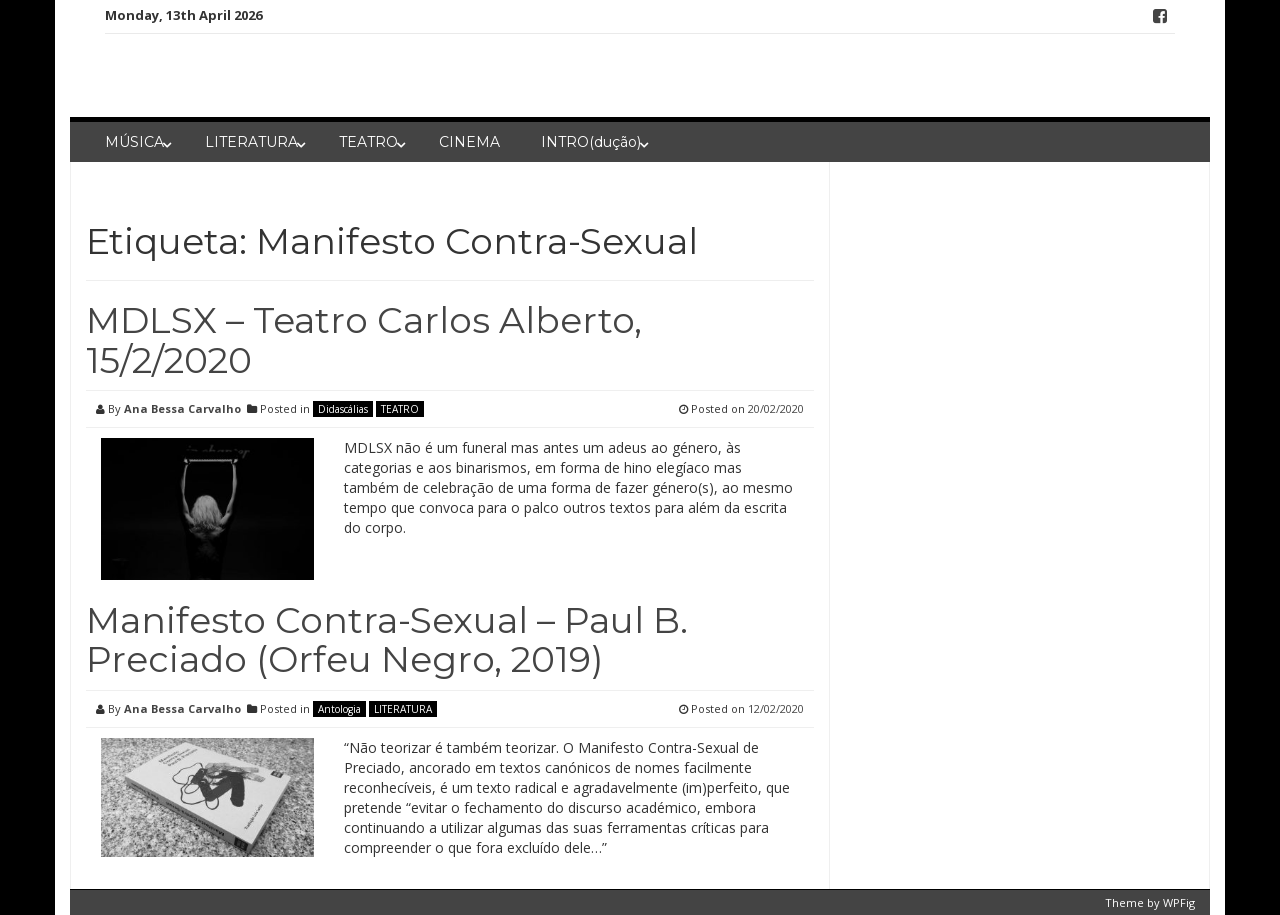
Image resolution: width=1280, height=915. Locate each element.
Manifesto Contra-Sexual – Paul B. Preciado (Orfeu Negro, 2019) (387, 640)
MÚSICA (134, 142)
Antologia (339, 709)
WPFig (1179, 902)
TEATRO (368, 142)
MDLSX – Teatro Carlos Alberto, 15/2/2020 (364, 340)
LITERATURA (251, 142)
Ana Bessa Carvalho (182, 408)
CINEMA (469, 142)
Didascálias (343, 409)
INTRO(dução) (591, 142)
